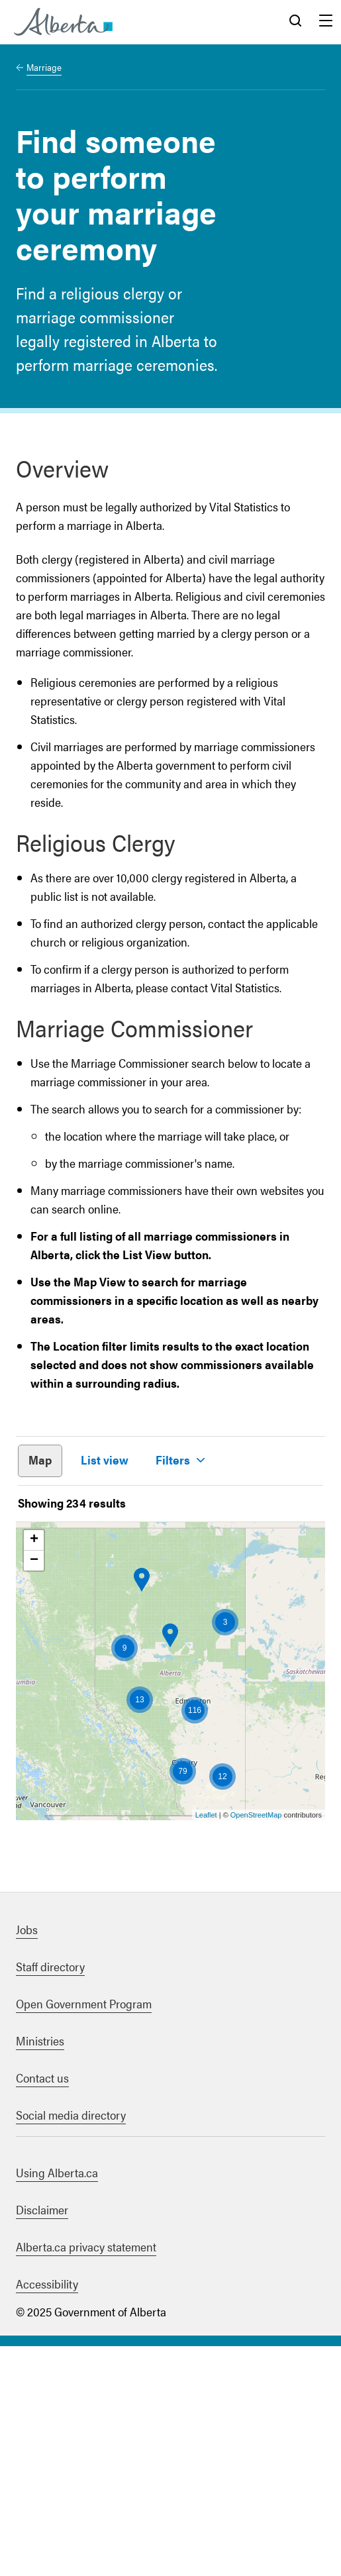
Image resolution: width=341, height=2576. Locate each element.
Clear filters (240, 1696)
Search (295, 22)
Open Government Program (84, 2233)
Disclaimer (42, 2439)
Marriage (44, 67)
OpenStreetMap (256, 2045)
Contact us (42, 2307)
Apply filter (99, 1696)
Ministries (40, 2270)
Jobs (27, 2159)
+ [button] (34, 1770)
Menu (326, 22)
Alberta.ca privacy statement (86, 2476)
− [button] (34, 1790)
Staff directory (50, 2196)
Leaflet (206, 2045)
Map (40, 1459)
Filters (173, 1459)
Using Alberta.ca (57, 2402)
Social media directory (71, 2344)
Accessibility (47, 2513)
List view (104, 1459)
